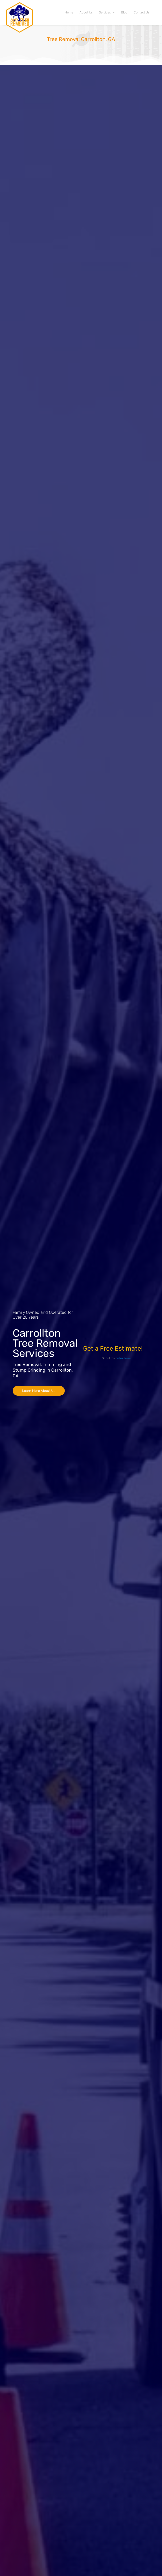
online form (123, 1358)
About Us (86, 12)
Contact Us (141, 12)
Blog (124, 12)
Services (107, 12)
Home (69, 12)
